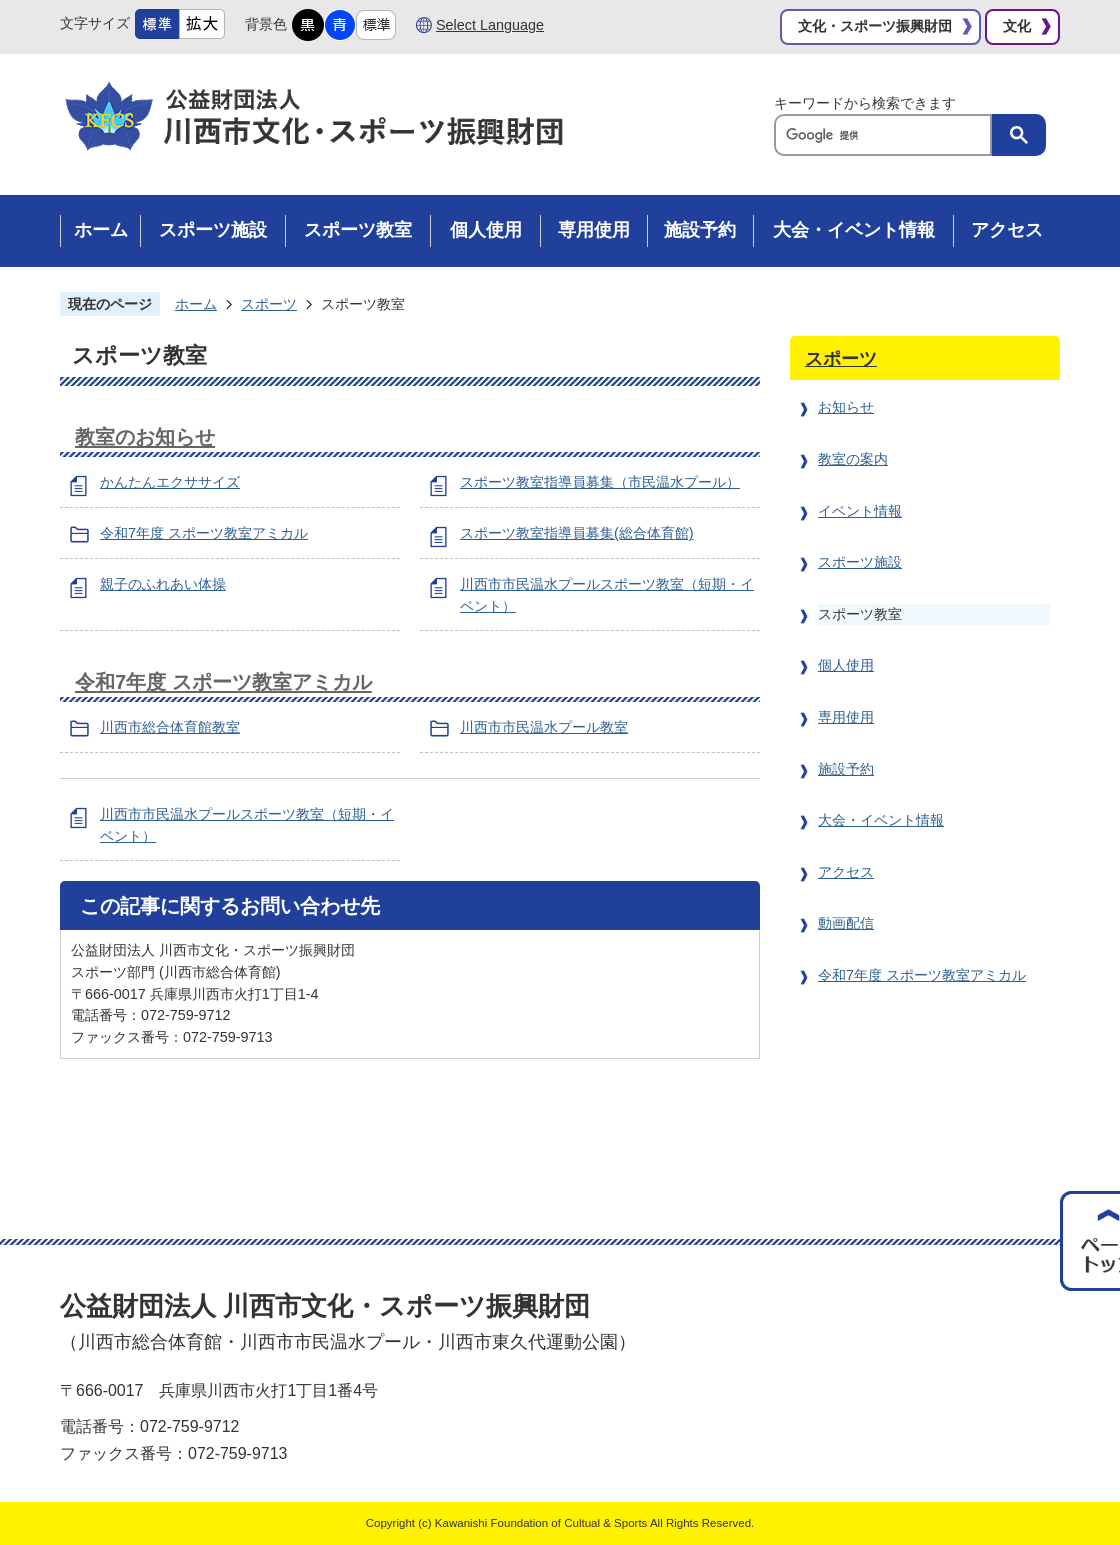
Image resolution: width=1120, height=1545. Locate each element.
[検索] (888, 135)
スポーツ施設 (860, 562)
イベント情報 (860, 511)
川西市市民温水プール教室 (544, 727)
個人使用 (846, 665)
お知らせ (846, 407)
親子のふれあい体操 (163, 584)
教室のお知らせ (145, 437)
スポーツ (269, 304)
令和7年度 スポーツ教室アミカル (204, 533)
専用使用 (846, 717)
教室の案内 (853, 459)
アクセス (846, 872)
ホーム (196, 304)
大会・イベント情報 (881, 820)
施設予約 (846, 769)
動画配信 (846, 923)
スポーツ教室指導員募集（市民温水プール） (600, 482)
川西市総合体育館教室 (170, 727)
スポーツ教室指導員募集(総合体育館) (577, 533)
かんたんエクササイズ (170, 482)
